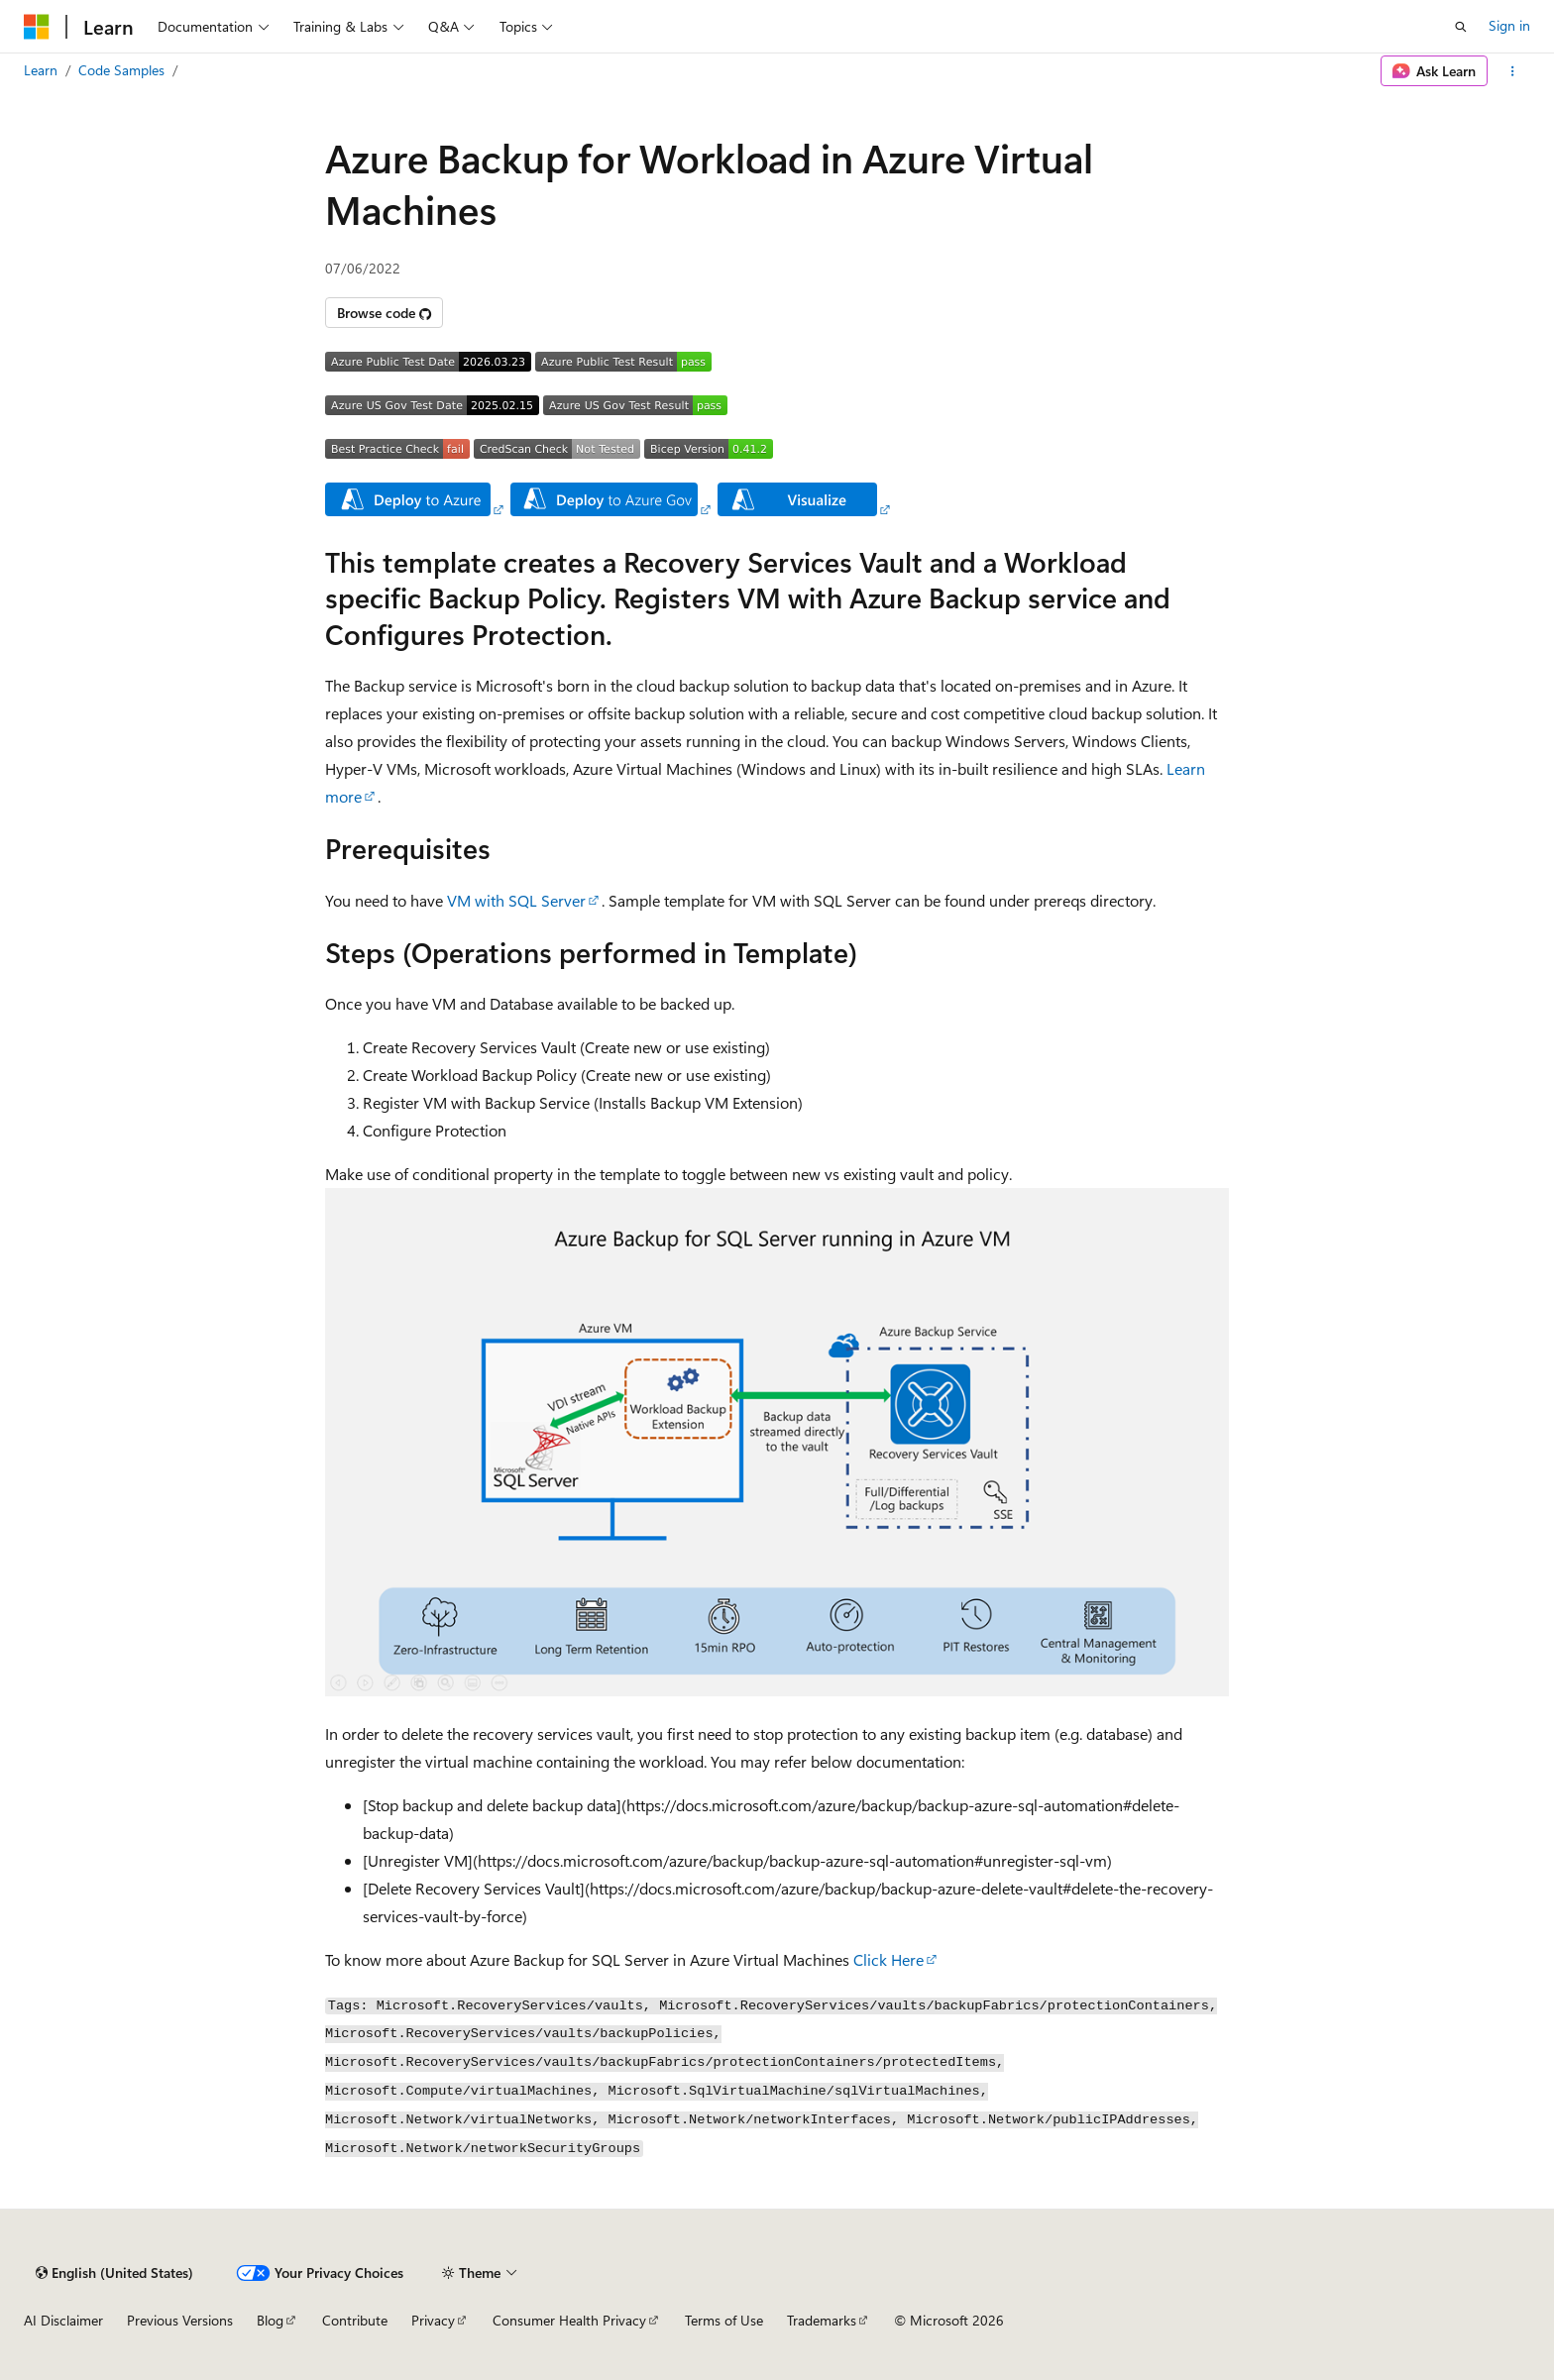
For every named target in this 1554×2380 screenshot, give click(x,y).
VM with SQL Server (516, 900)
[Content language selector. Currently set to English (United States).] (114, 2273)
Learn (40, 69)
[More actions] (1513, 71)
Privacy (433, 2320)
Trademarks (821, 2320)
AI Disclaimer (63, 2320)
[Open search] (1461, 27)
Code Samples (121, 69)
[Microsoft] (37, 27)
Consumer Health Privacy (569, 2320)
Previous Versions (180, 2320)
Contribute (355, 2320)
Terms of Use (724, 2320)
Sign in (1509, 25)
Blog (270, 2320)
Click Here (888, 1959)
